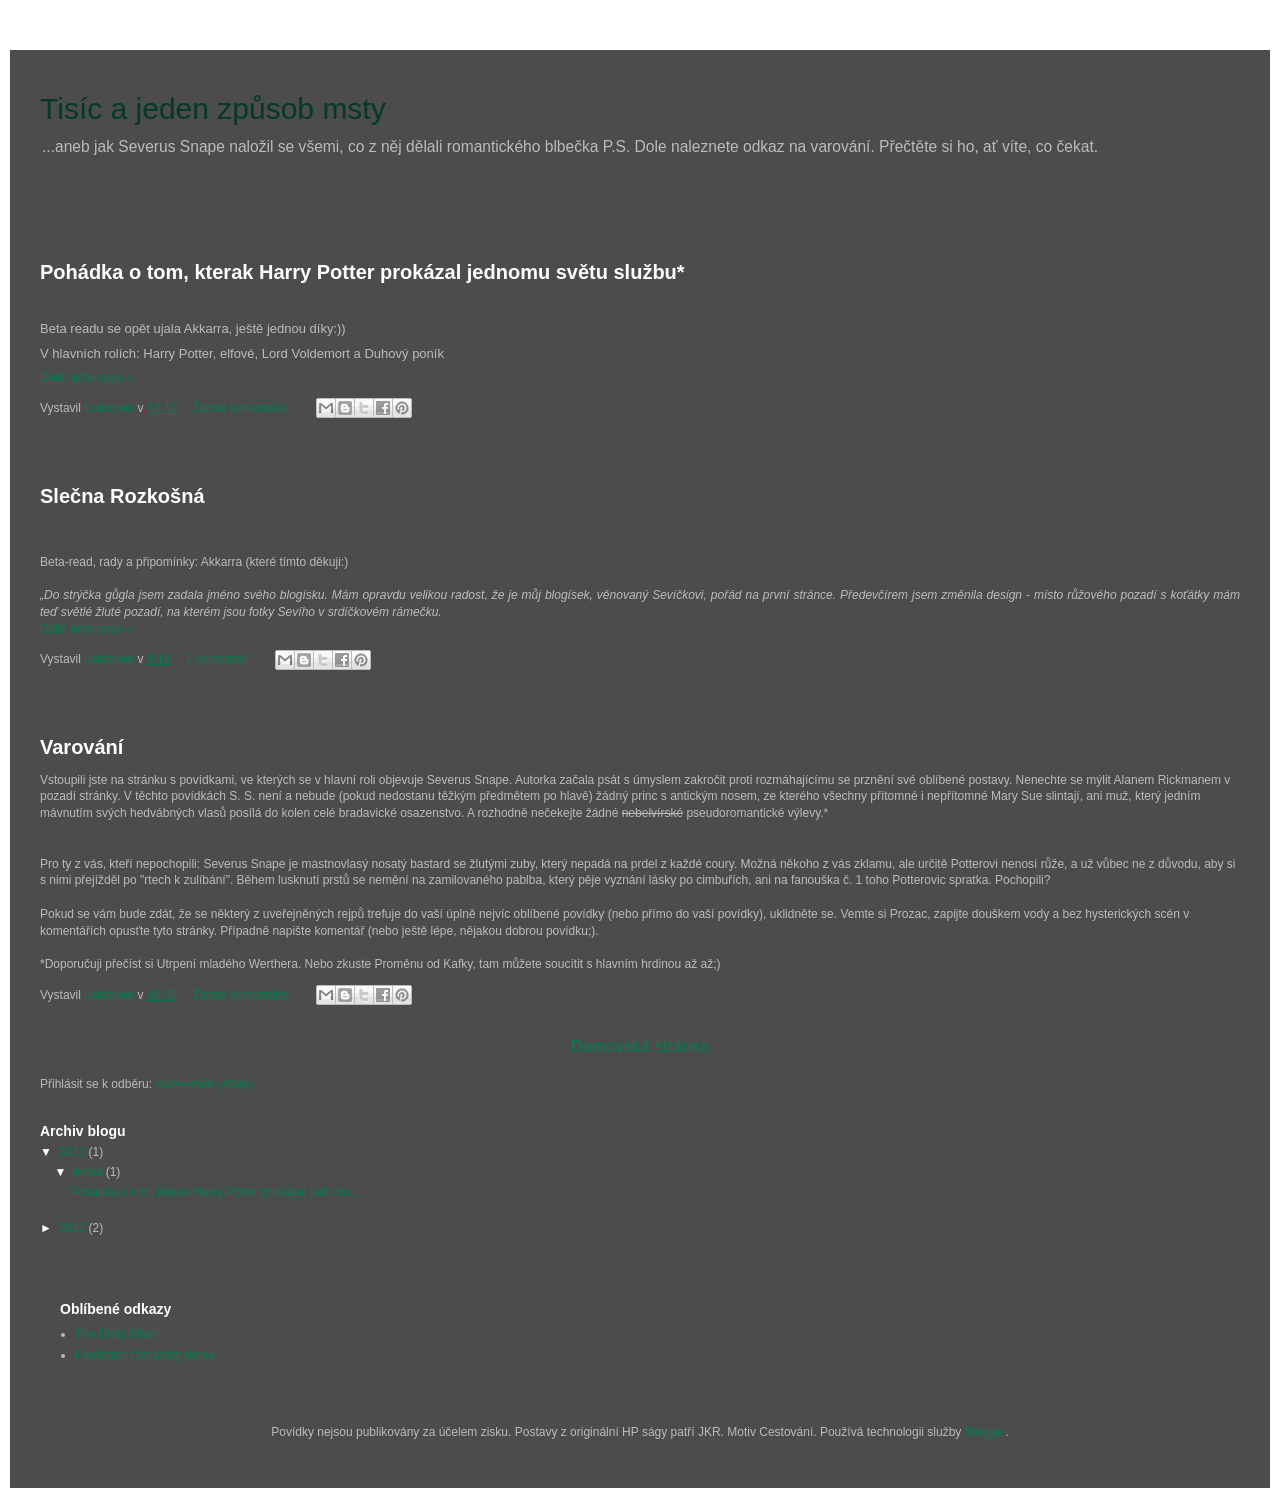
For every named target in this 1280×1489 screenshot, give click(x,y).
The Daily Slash (117, 1334)
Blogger (985, 1432)
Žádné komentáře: (242, 408)
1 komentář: (219, 659)
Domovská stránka (640, 1046)
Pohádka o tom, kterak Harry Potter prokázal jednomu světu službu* (362, 272)
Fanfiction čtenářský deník (144, 1355)
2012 (74, 1228)
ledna (89, 1172)
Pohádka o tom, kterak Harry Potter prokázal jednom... (214, 1192)
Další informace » (86, 378)
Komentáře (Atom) (204, 1084)
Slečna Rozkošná (122, 496)
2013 (74, 1152)
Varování (81, 747)
